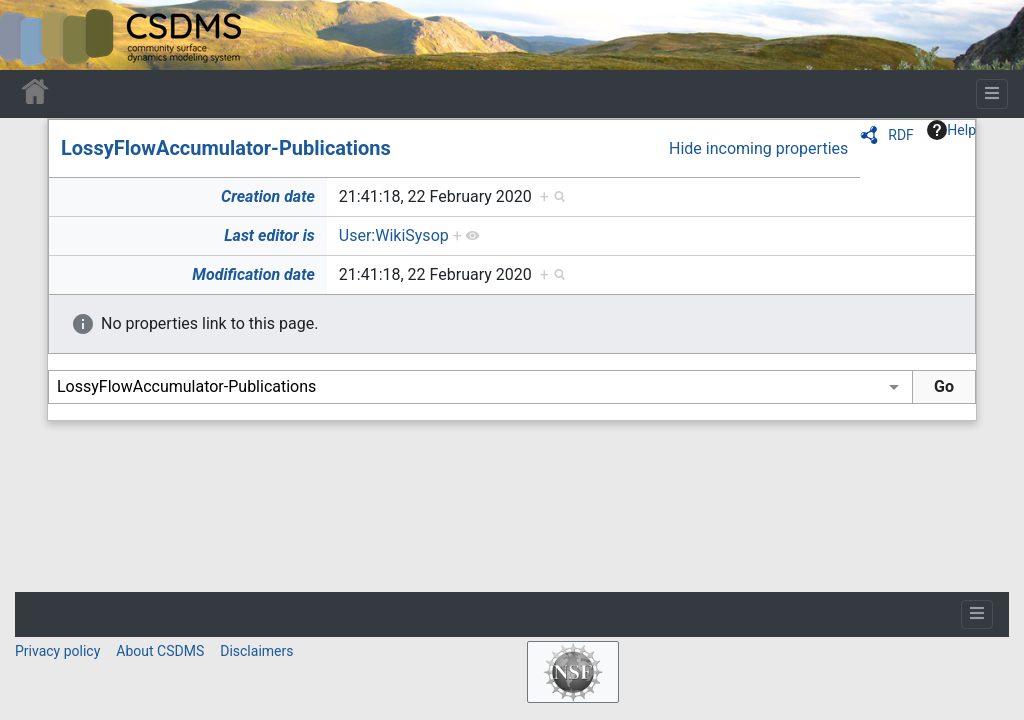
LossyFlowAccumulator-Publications (226, 148)
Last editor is (269, 235)
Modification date (253, 274)
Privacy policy (57, 651)
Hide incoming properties (758, 148)
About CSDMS (160, 651)
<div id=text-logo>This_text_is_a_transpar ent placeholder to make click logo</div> (32, 35)
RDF (901, 135)
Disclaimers (256, 651)
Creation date (268, 196)
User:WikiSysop (394, 235)
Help (951, 130)
